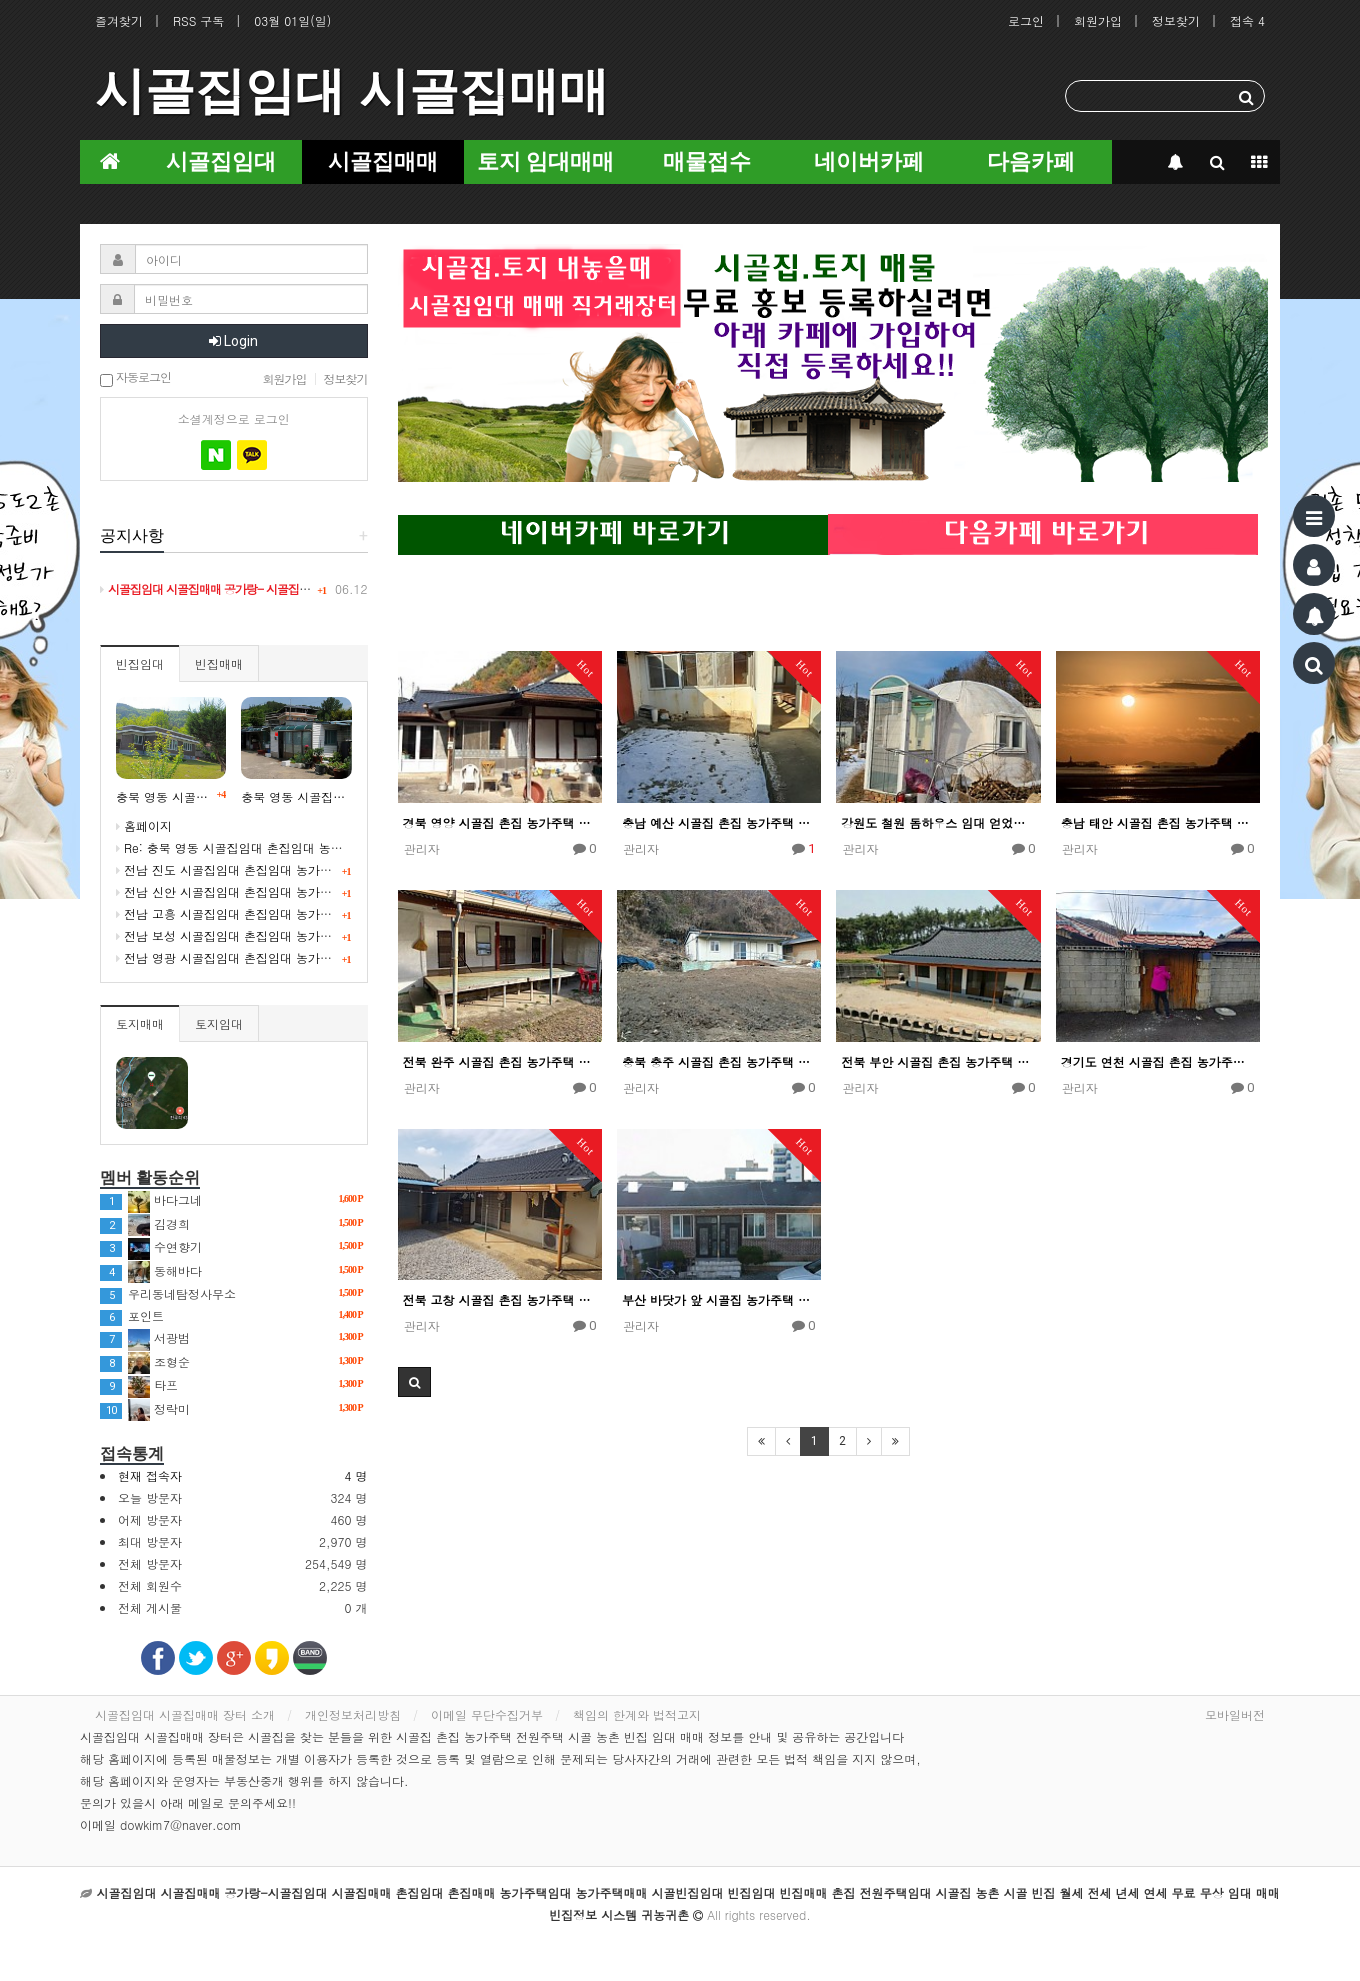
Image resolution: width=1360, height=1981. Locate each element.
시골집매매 (383, 161)
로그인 (1026, 20)
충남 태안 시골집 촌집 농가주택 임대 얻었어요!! (1158, 822)
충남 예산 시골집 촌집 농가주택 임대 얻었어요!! (719, 822)
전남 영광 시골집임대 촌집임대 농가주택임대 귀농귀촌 (268, 957)
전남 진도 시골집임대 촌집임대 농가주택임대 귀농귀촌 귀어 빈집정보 (308, 869)
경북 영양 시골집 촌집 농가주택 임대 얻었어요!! (500, 822)
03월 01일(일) (292, 20)
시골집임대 (221, 161)
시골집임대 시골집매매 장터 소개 (185, 1714)
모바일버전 (1235, 1714)
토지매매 (140, 1023)
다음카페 (1031, 161)
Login (233, 341)
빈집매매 (219, 663)
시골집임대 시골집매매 (352, 91)
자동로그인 (135, 378)
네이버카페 (869, 161)
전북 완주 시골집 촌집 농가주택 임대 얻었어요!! (500, 1061)
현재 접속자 (150, 1475)
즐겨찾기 (119, 20)
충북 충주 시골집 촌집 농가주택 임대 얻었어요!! (719, 1061)
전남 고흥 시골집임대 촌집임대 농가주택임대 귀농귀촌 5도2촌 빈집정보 (315, 913)
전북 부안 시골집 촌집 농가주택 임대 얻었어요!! (938, 1061)
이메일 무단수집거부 (487, 1714)
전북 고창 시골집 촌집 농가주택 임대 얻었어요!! (500, 1299)
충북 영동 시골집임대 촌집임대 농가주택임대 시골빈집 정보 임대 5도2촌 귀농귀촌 (296, 796)
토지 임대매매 (545, 161)
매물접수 (707, 161)
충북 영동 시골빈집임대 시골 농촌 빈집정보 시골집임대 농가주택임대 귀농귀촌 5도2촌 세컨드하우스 (171, 796)
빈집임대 (140, 663)
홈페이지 (144, 825)
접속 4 (1247, 20)
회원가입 (1098, 20)
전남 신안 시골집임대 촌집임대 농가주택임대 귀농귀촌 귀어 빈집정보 (308, 891)
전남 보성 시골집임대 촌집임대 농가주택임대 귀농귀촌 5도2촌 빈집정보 (315, 935)
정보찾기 (1176, 20)
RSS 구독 (198, 20)
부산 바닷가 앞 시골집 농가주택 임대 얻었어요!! (719, 1299)
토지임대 (219, 1023)
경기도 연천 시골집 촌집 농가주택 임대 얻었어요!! (1158, 1061)
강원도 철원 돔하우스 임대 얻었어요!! (938, 822)
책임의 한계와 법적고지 (637, 1714)
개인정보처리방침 (353, 1714)
